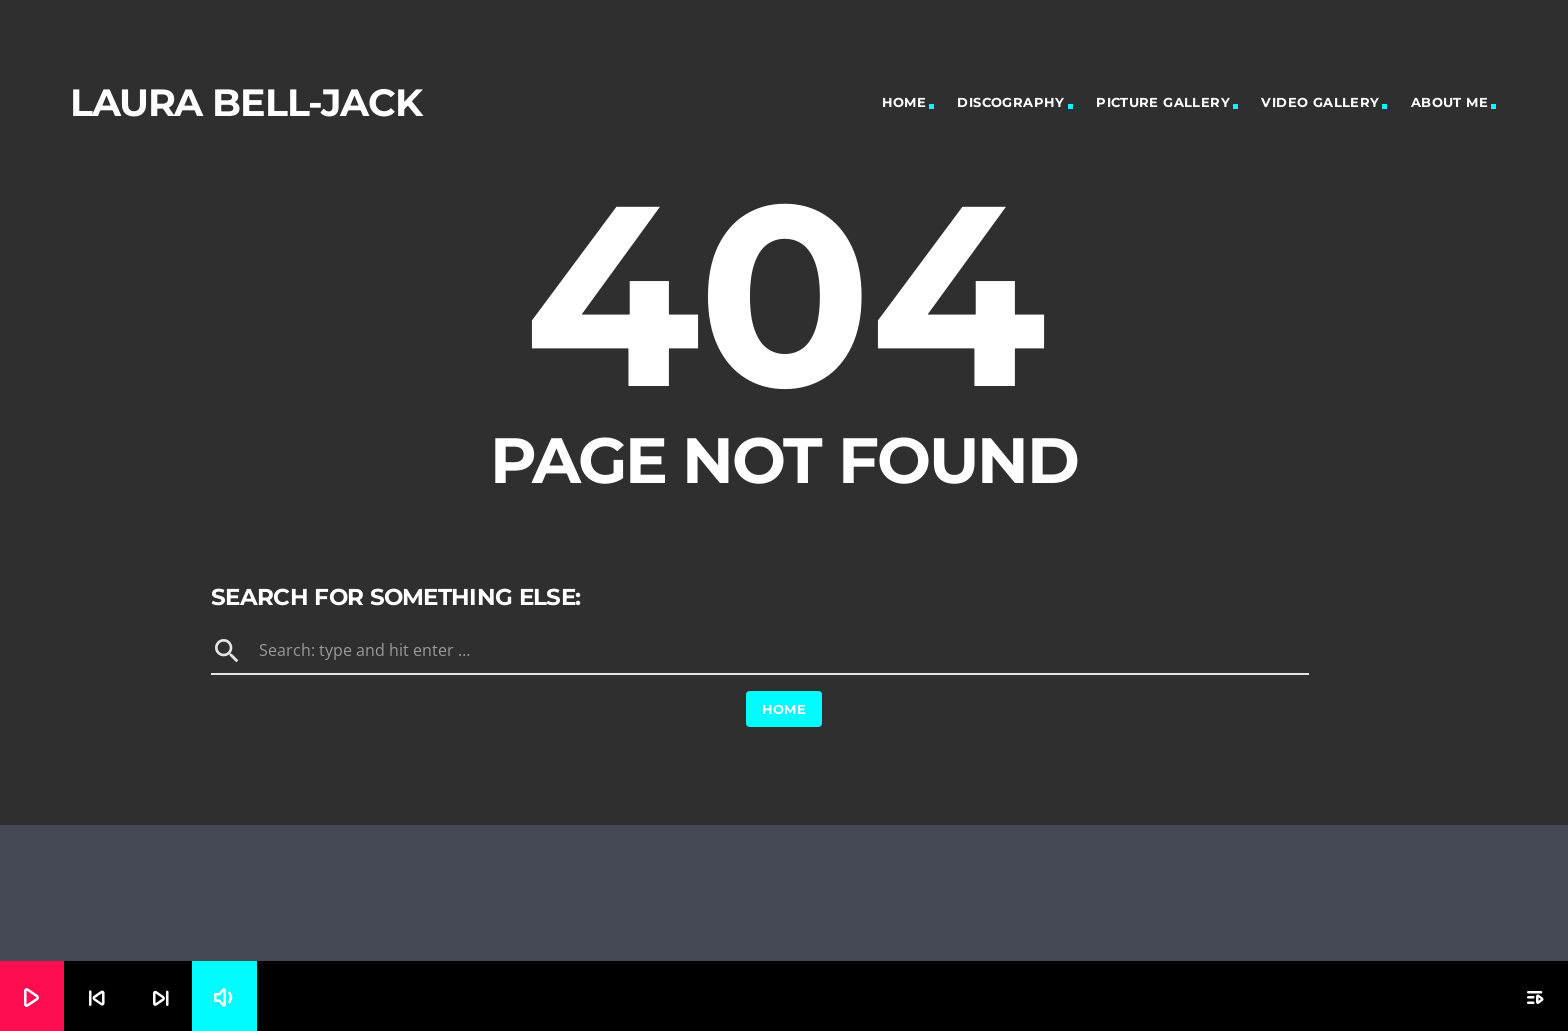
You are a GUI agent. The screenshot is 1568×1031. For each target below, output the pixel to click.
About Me (1449, 102)
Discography (1010, 102)
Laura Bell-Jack (246, 102)
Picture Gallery (1163, 102)
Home (904, 102)
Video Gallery (1320, 102)
